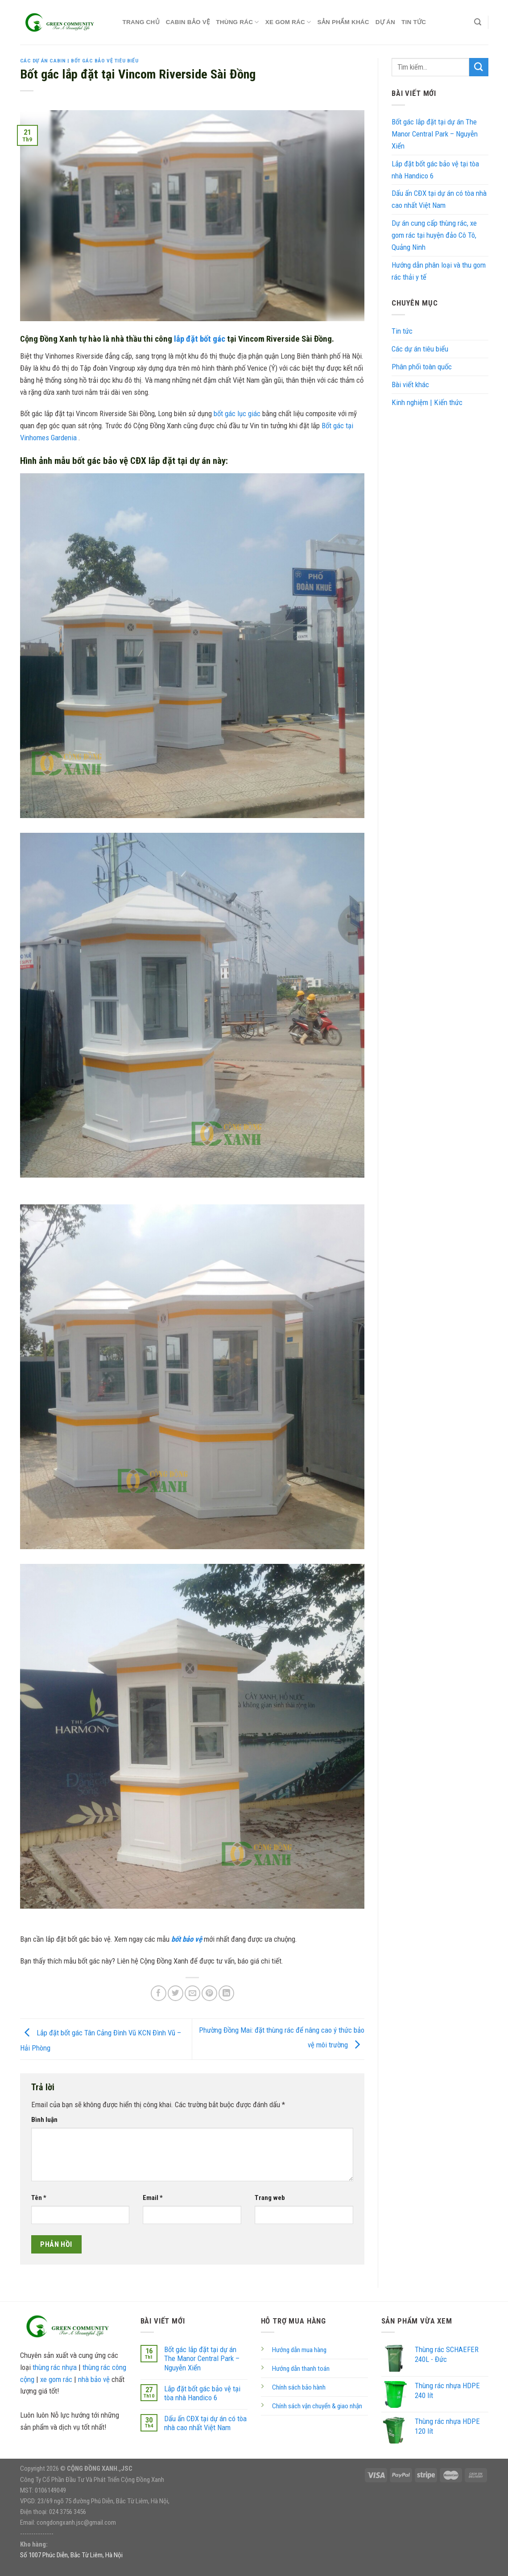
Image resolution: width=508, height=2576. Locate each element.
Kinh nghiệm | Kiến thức (427, 402)
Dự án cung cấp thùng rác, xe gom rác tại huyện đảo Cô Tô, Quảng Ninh (434, 235)
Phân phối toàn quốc (422, 366)
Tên (38, 2198)
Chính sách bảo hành (299, 2387)
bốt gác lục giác (237, 413)
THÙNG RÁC (237, 22)
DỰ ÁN (385, 22)
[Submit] (478, 67)
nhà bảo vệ (94, 2379)
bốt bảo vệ (186, 1939)
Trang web (270, 2198)
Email (153, 2198)
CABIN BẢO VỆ (188, 22)
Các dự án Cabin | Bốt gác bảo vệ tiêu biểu (79, 61)
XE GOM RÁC (288, 22)
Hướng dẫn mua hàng (299, 2350)
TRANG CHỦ (141, 22)
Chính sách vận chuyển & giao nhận (317, 2406)
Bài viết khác (410, 384)
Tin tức (413, 22)
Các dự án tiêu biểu (420, 348)
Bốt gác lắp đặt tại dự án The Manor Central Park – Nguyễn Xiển (435, 133)
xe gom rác (56, 2379)
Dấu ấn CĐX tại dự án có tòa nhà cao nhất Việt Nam (439, 199)
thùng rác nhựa (55, 2367)
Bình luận (44, 2120)
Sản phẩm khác (343, 22)
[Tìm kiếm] (477, 22)
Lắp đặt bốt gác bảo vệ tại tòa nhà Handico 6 (435, 169)
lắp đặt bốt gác (199, 339)
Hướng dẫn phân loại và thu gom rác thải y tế (439, 270)
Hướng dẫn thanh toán (301, 2369)
